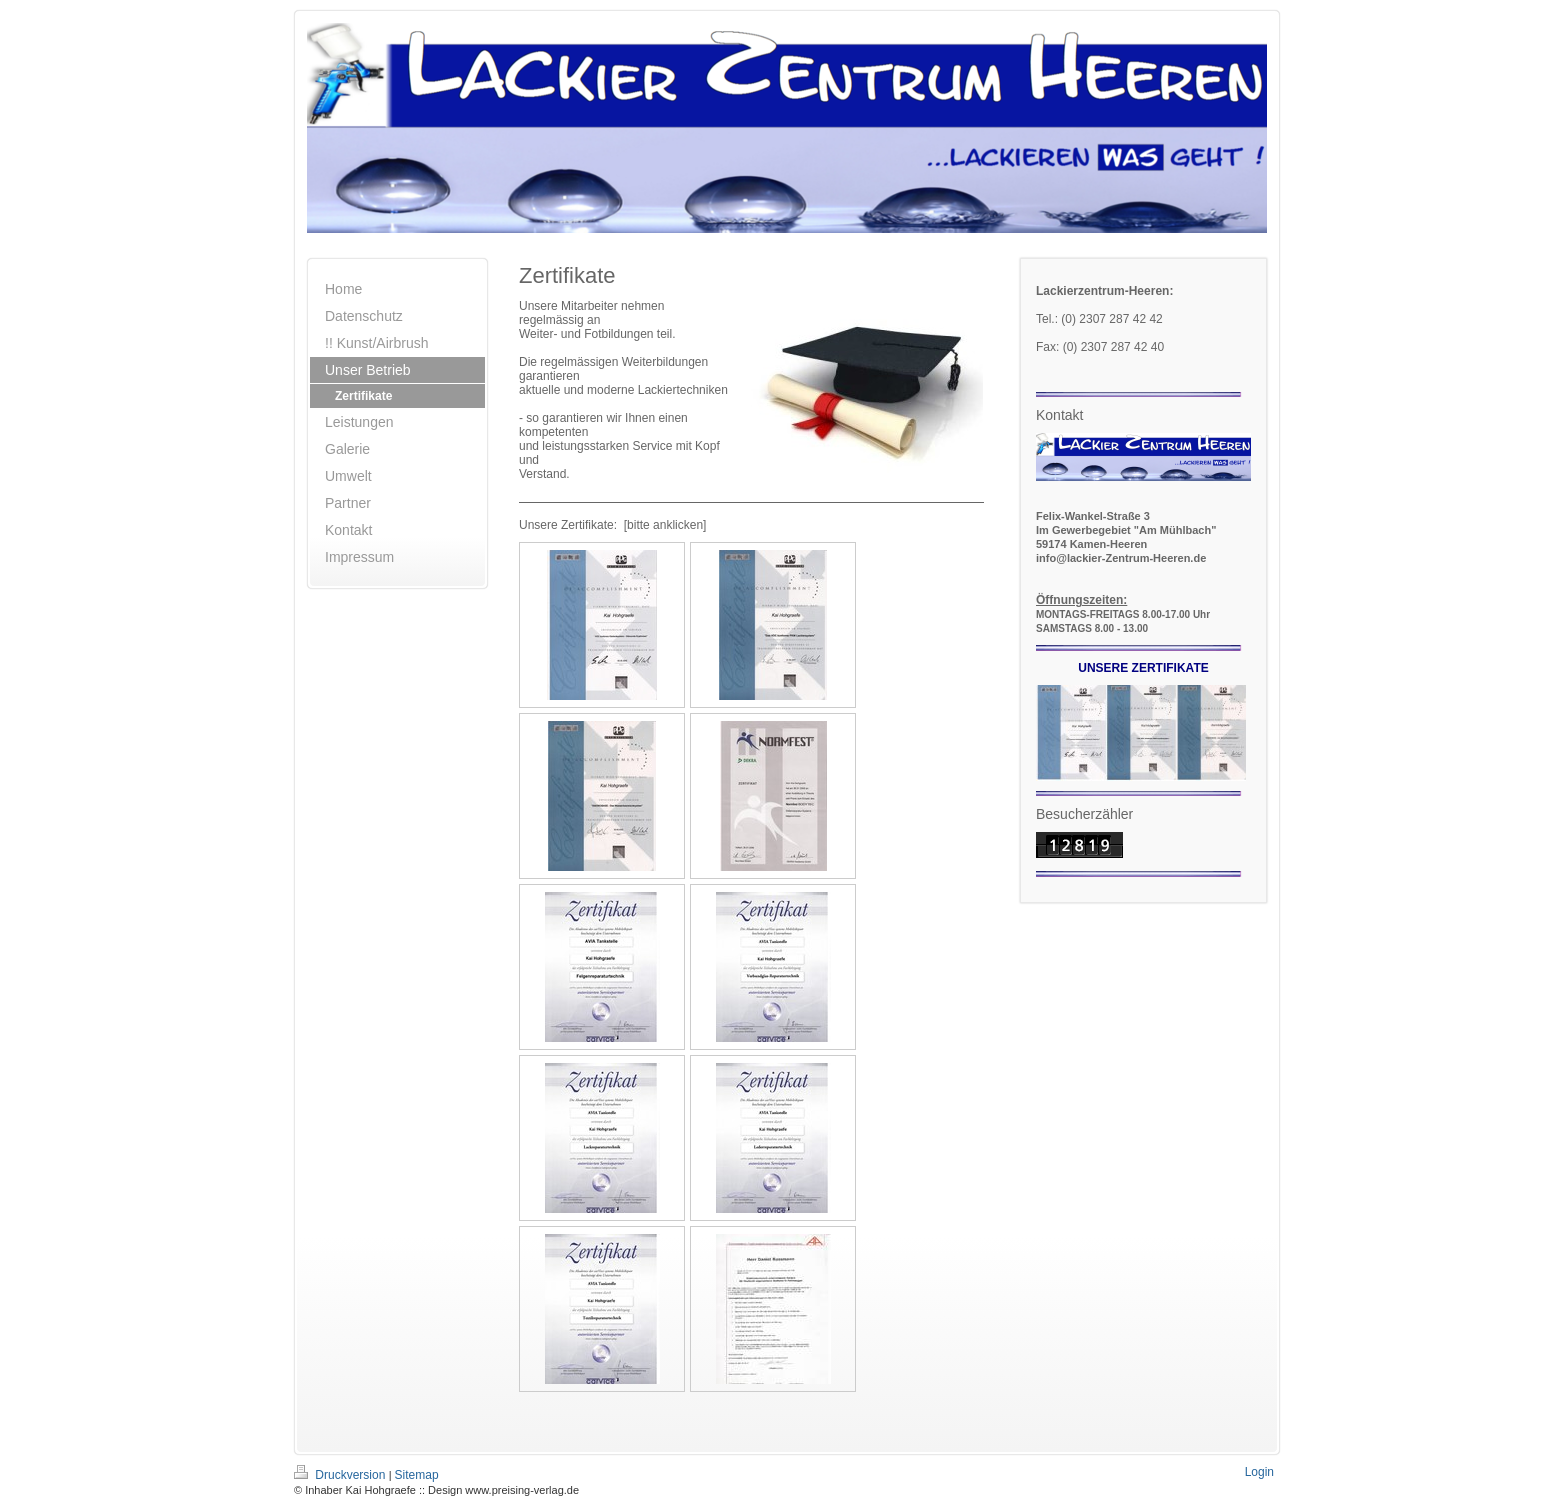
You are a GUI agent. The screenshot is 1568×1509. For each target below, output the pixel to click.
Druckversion (341, 1475)
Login (1259, 1472)
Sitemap (417, 1475)
